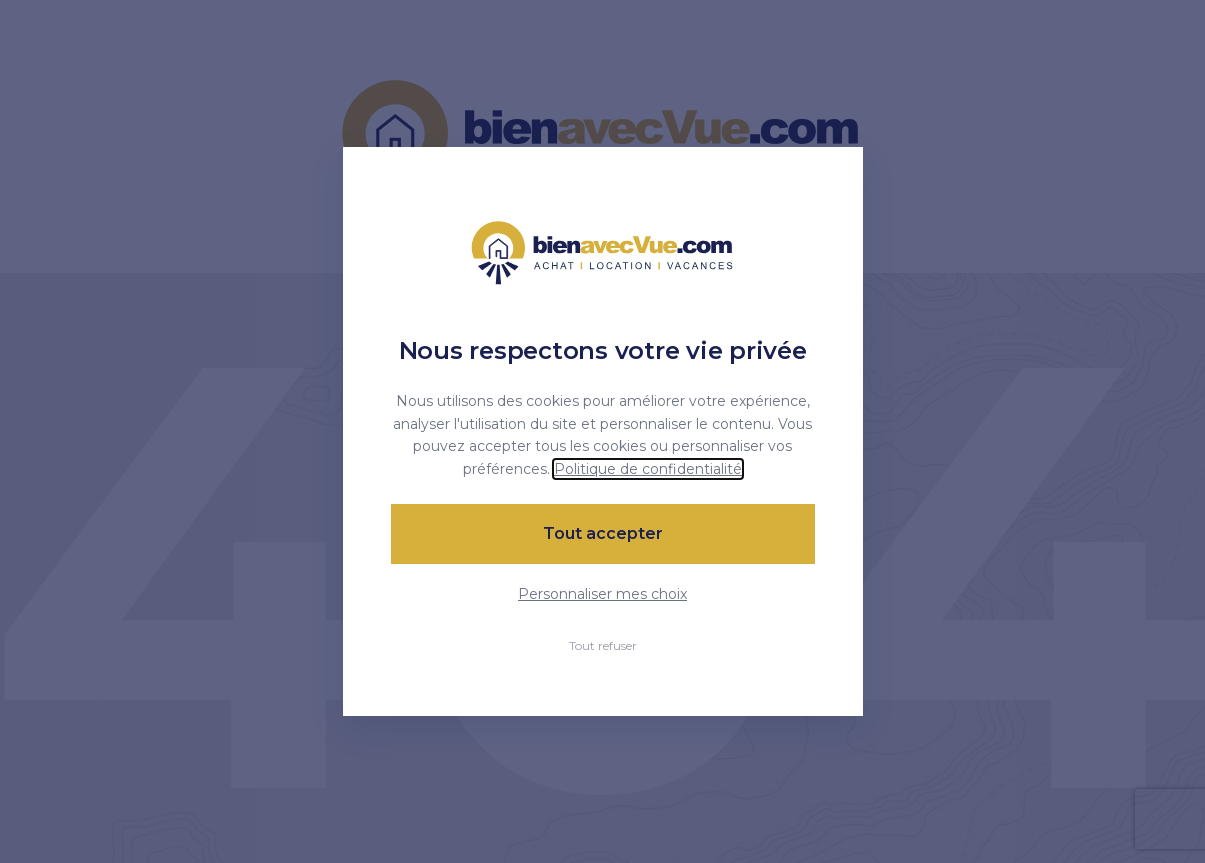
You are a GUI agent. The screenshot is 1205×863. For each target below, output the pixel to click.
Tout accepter (603, 533)
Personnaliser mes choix (602, 594)
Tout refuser (603, 645)
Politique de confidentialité (648, 469)
